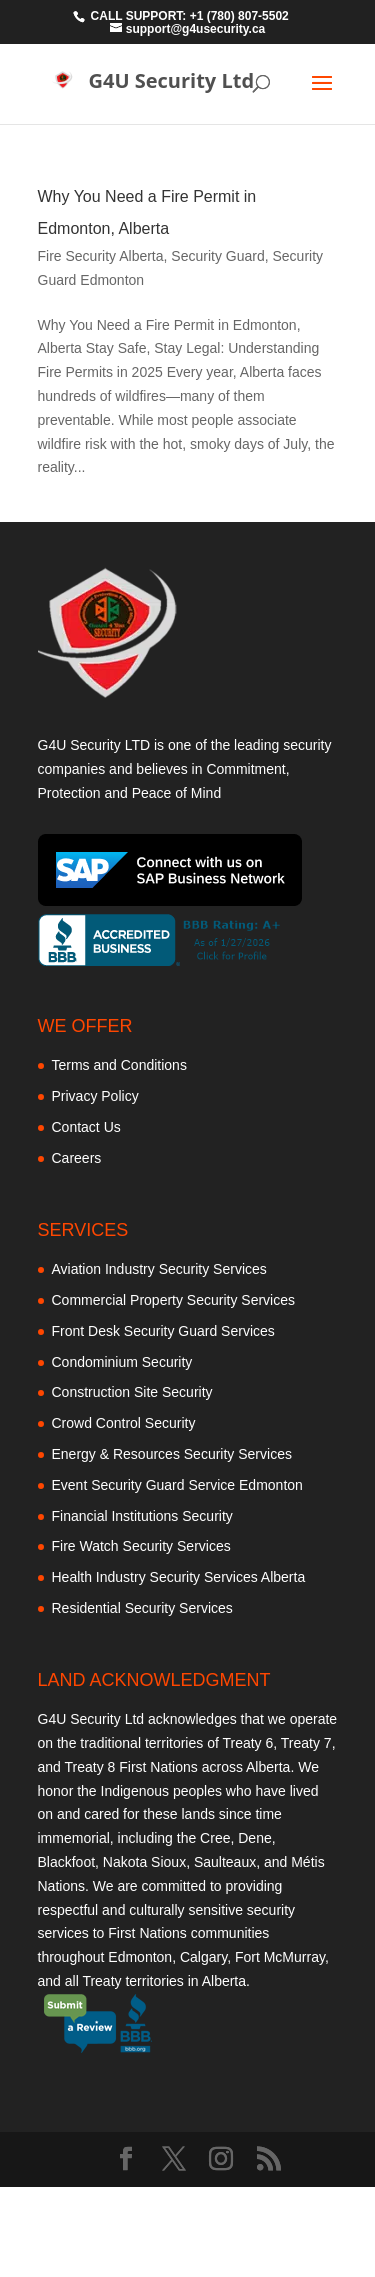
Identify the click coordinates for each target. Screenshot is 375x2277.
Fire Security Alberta (101, 256)
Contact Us (86, 1127)
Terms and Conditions (119, 1065)
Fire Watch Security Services (141, 1546)
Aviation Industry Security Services (159, 1269)
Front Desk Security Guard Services (163, 1331)
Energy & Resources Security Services (172, 1454)
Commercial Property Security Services (174, 1300)
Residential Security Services (142, 1608)
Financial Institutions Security (142, 1516)
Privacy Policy (95, 1096)
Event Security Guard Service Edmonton (177, 1485)
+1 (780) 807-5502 (239, 16)
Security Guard (217, 256)
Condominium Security (122, 1362)
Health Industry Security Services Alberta (179, 1577)
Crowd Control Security (124, 1423)
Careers (77, 1158)
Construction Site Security (132, 1392)
